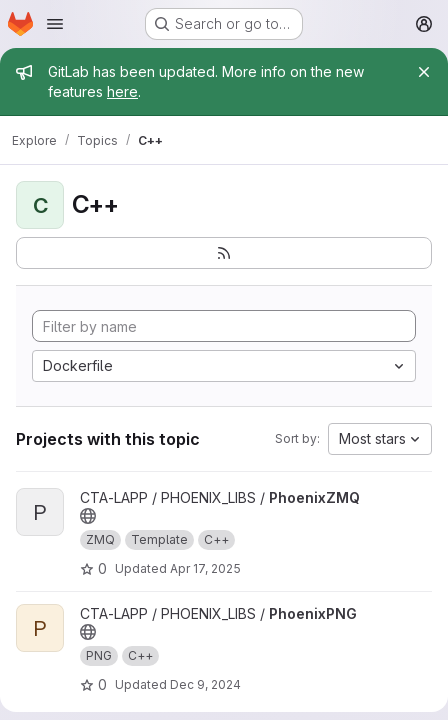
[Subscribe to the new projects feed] (224, 253)
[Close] (424, 72)
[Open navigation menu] (55, 24)
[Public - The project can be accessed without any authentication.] (88, 516)
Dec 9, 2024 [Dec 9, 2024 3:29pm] (205, 684)
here (122, 91)
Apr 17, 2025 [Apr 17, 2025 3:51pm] (205, 568)
